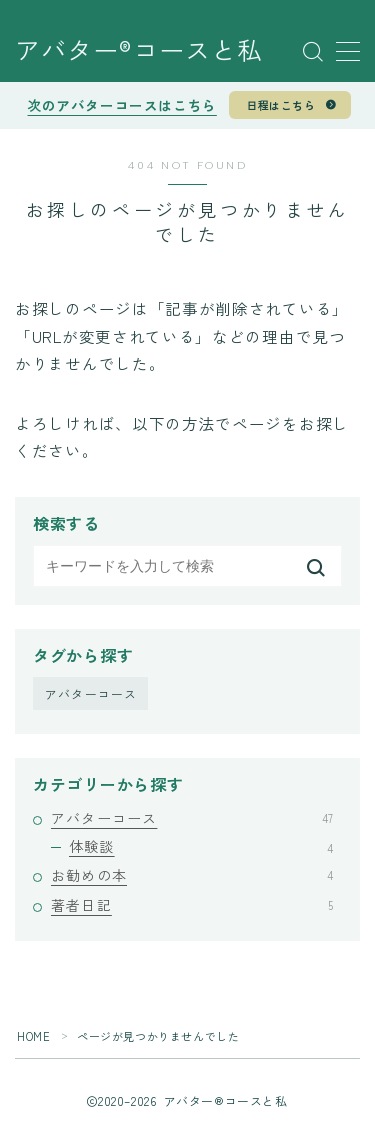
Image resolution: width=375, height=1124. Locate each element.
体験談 (201, 846)
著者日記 (192, 905)
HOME (33, 1036)
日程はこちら (280, 105)
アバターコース (91, 693)
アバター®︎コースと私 (139, 52)
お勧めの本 (192, 875)
